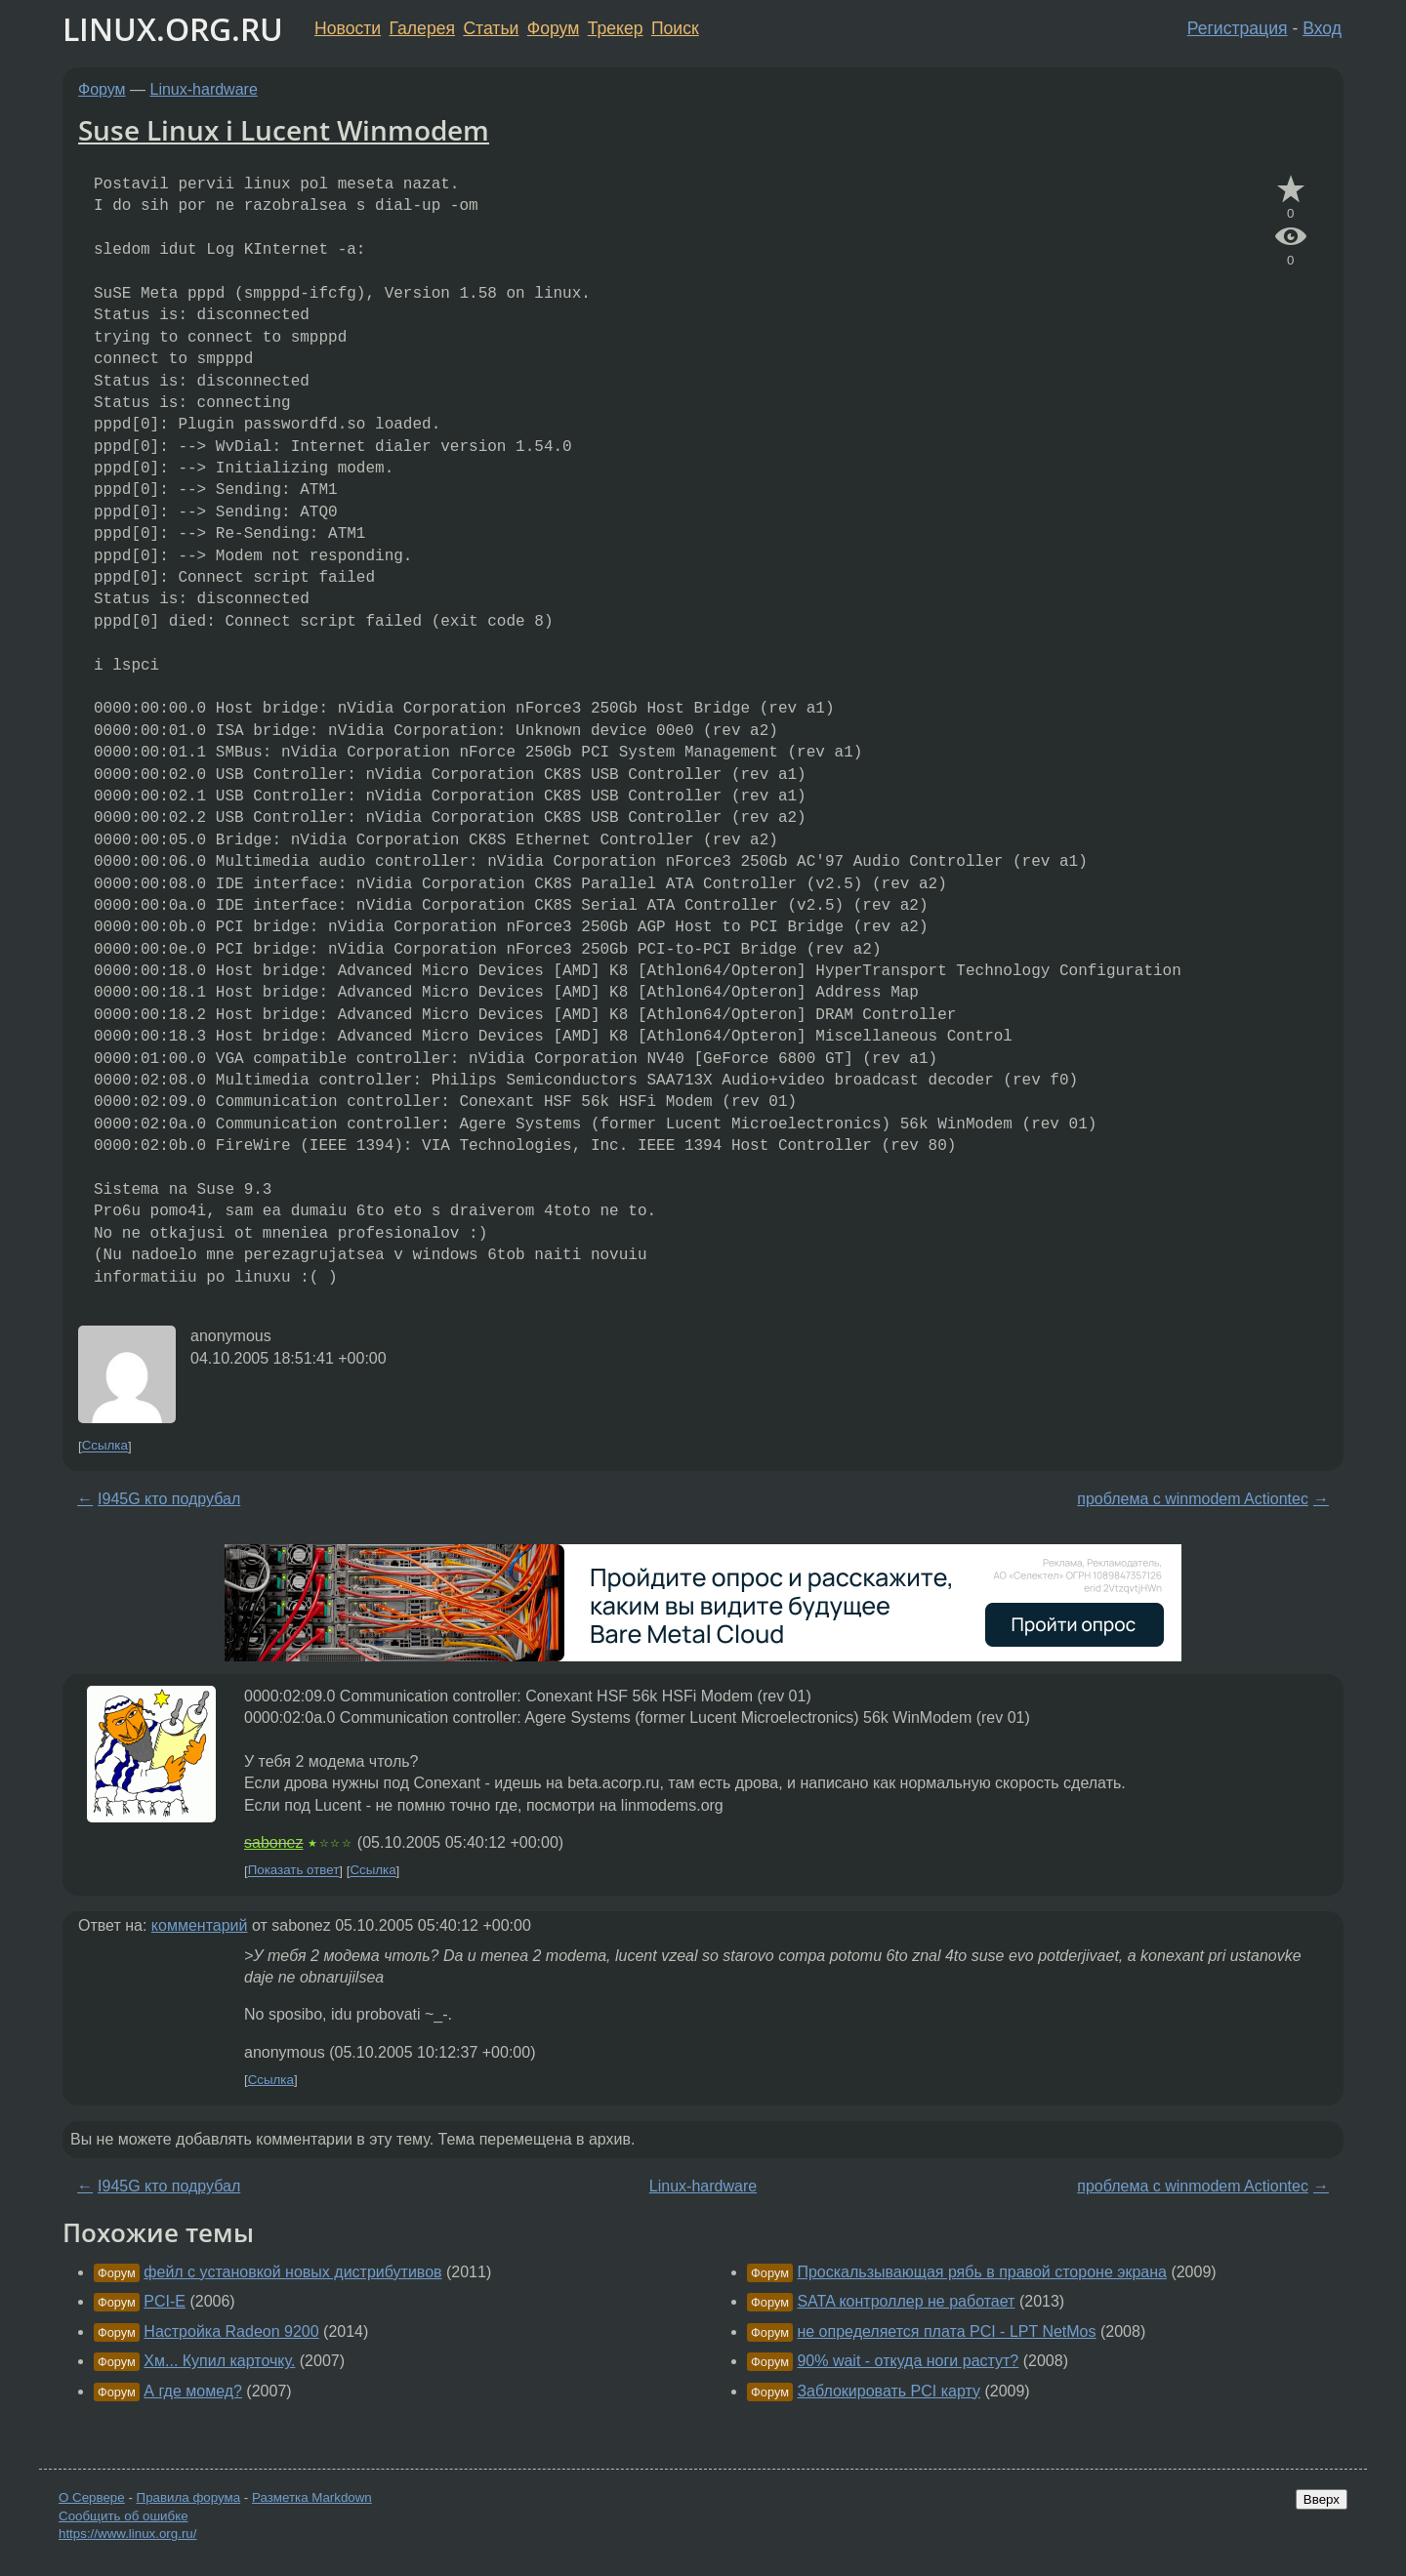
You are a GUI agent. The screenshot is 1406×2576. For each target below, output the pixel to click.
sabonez (274, 1842)
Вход (1322, 28)
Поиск (675, 28)
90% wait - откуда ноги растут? (907, 2360)
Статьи (490, 28)
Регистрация (1237, 28)
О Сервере (92, 2497)
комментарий (199, 1925)
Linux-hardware (204, 89)
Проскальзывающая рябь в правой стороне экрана (982, 2272)
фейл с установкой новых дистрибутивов (292, 2272)
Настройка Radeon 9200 (231, 2331)
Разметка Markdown (312, 2497)
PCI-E (165, 2301)
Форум (553, 28)
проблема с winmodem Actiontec (1192, 1499)
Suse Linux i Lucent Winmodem (283, 129)
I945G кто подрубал (169, 1499)
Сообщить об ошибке (123, 2516)
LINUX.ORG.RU (172, 29)
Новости (347, 28)
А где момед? (193, 2391)
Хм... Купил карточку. (219, 2360)
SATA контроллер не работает (905, 2301)
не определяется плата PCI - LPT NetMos (946, 2331)
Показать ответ (294, 1870)
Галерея (422, 28)
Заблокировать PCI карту (888, 2391)
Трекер (615, 28)
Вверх (1321, 2499)
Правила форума (189, 2497)
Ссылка (105, 1446)
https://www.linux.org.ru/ (127, 2533)
